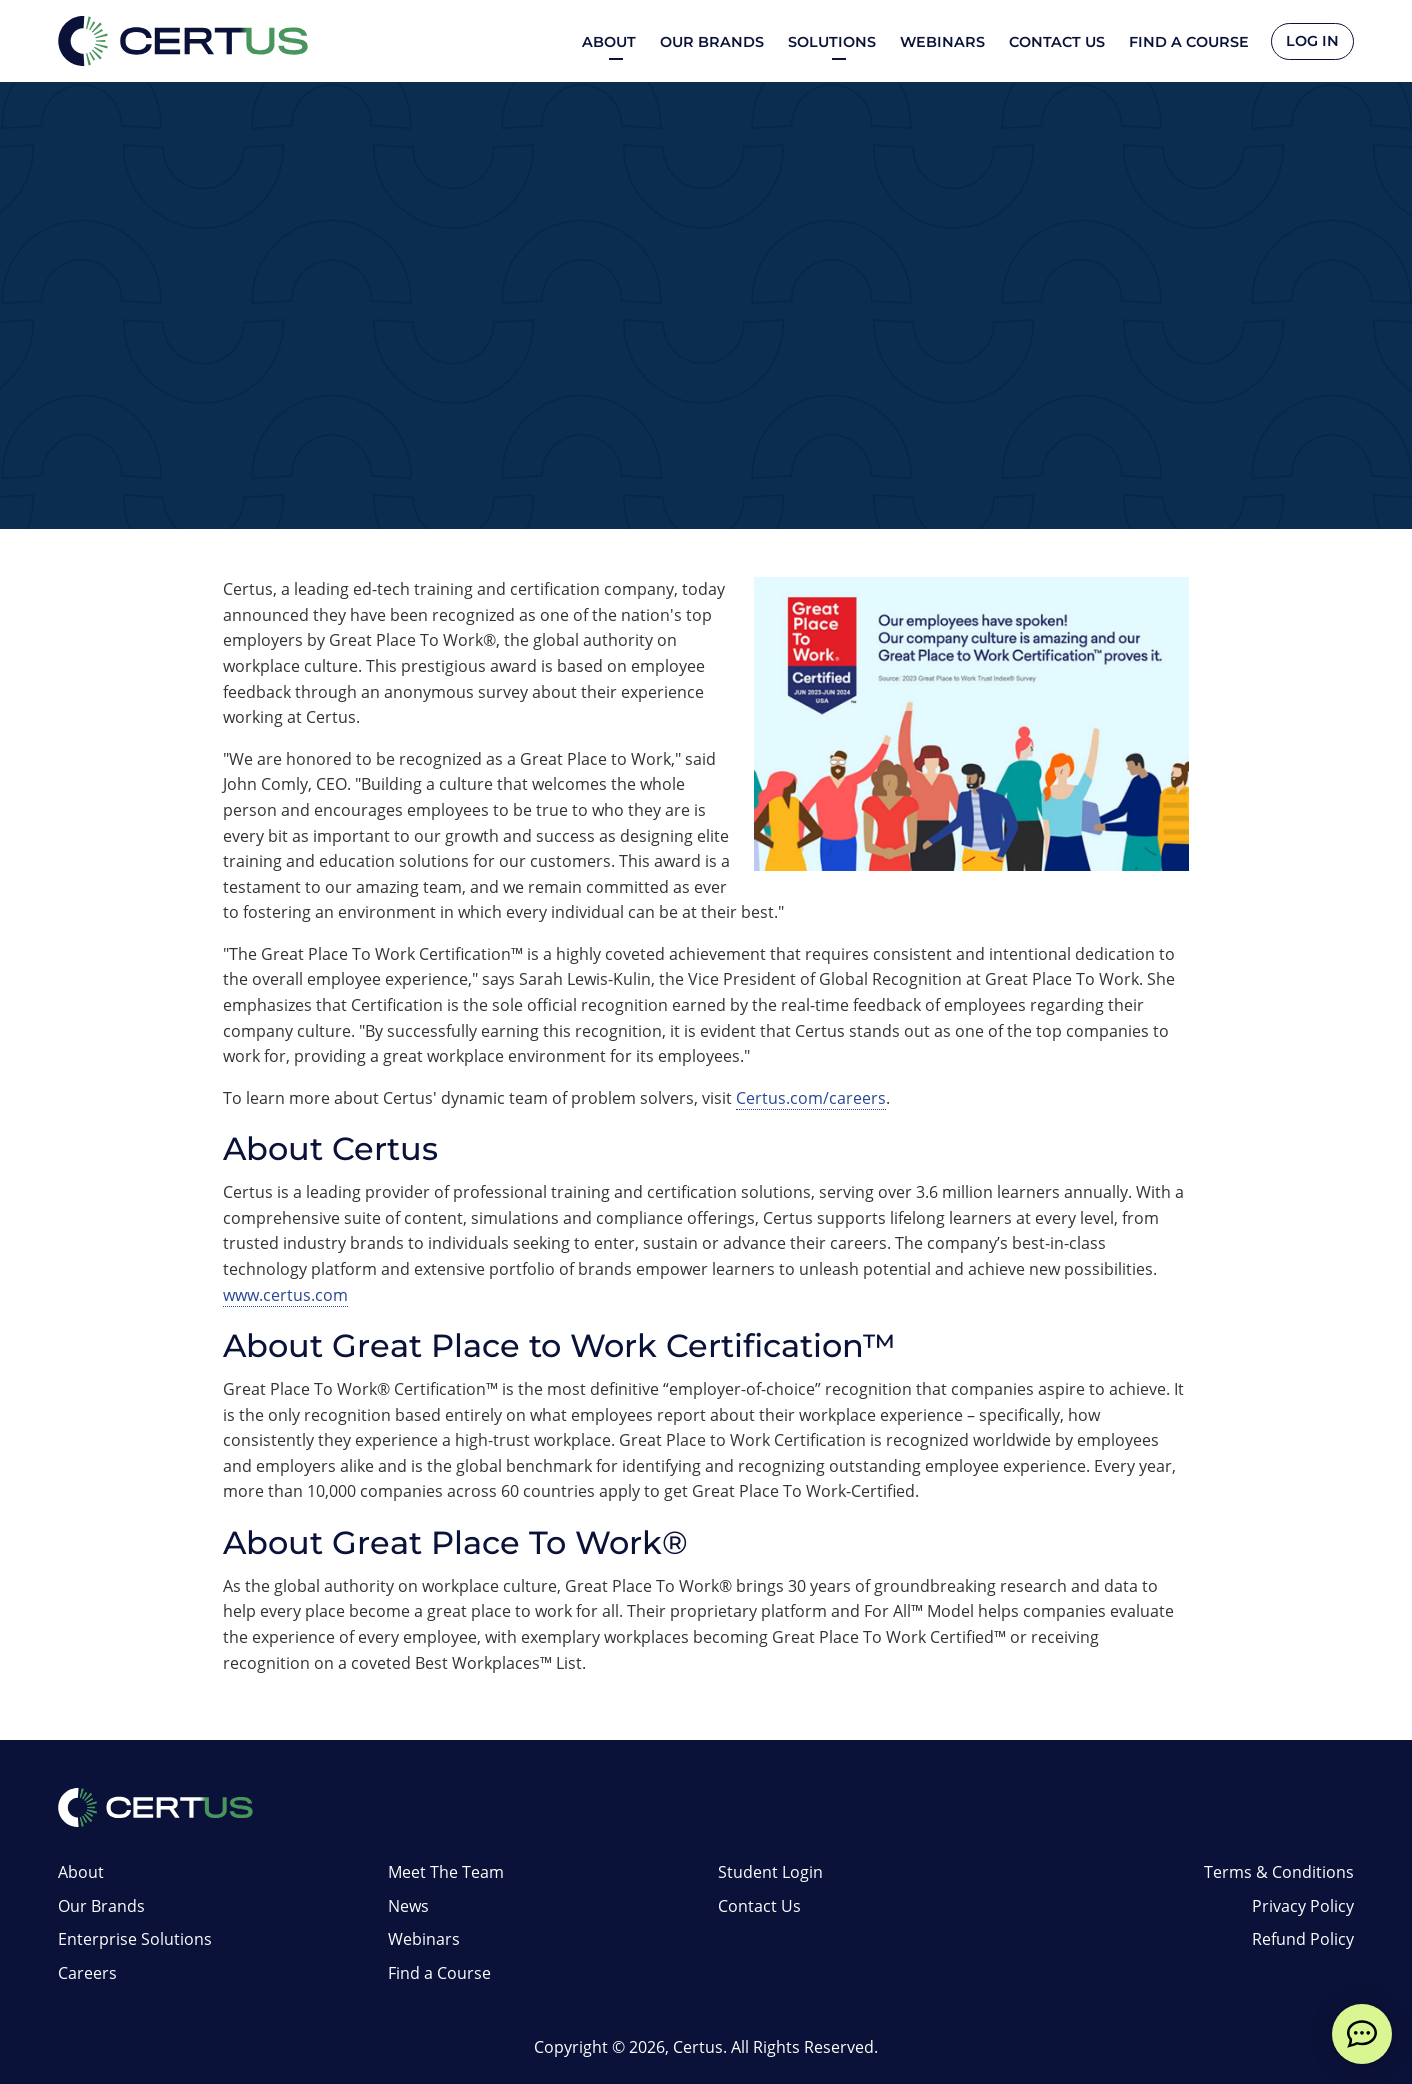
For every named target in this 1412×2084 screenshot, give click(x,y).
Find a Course (1187, 42)
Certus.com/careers (811, 1098)
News (408, 1906)
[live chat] (1362, 2034)
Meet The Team (446, 1872)
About (81, 1872)
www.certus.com (285, 1295)
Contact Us (1055, 42)
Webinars (940, 42)
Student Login (770, 1872)
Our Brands (710, 42)
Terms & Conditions (1279, 1872)
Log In (1311, 42)
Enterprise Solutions (135, 1939)
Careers (87, 1973)
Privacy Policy (1303, 1906)
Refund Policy (1303, 1939)
